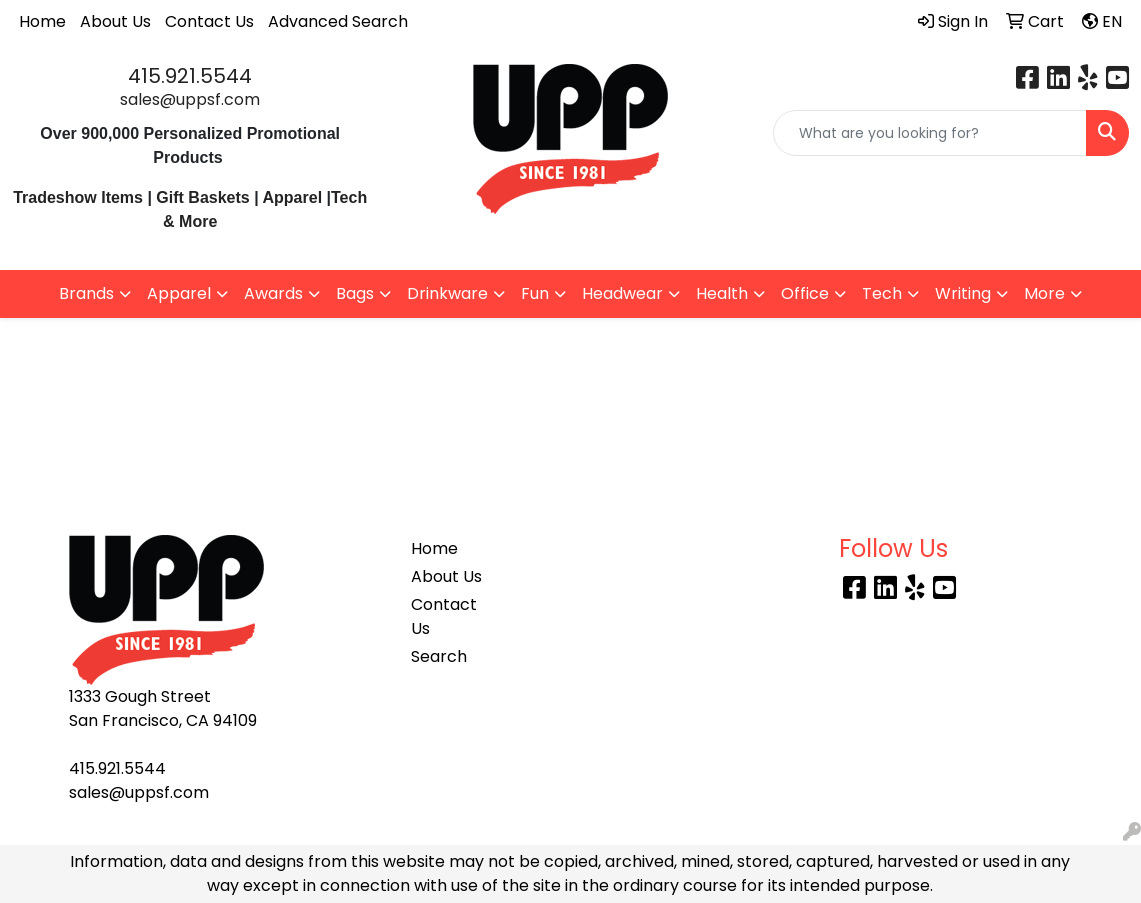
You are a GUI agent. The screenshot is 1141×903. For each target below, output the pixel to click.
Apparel (295, 197)
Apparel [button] (179, 293)
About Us (115, 21)
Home (42, 21)
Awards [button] (273, 293)
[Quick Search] (930, 133)
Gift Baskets (202, 197)
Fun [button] (535, 293)
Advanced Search (338, 21)
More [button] (1044, 293)
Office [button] (805, 293)
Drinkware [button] (447, 293)
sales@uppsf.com (190, 99)
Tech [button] (882, 293)
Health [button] (722, 293)
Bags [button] (355, 293)
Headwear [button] (622, 293)
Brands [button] (86, 293)
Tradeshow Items (78, 197)
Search (439, 656)
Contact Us (209, 21)
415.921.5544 (190, 76)
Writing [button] (963, 293)
